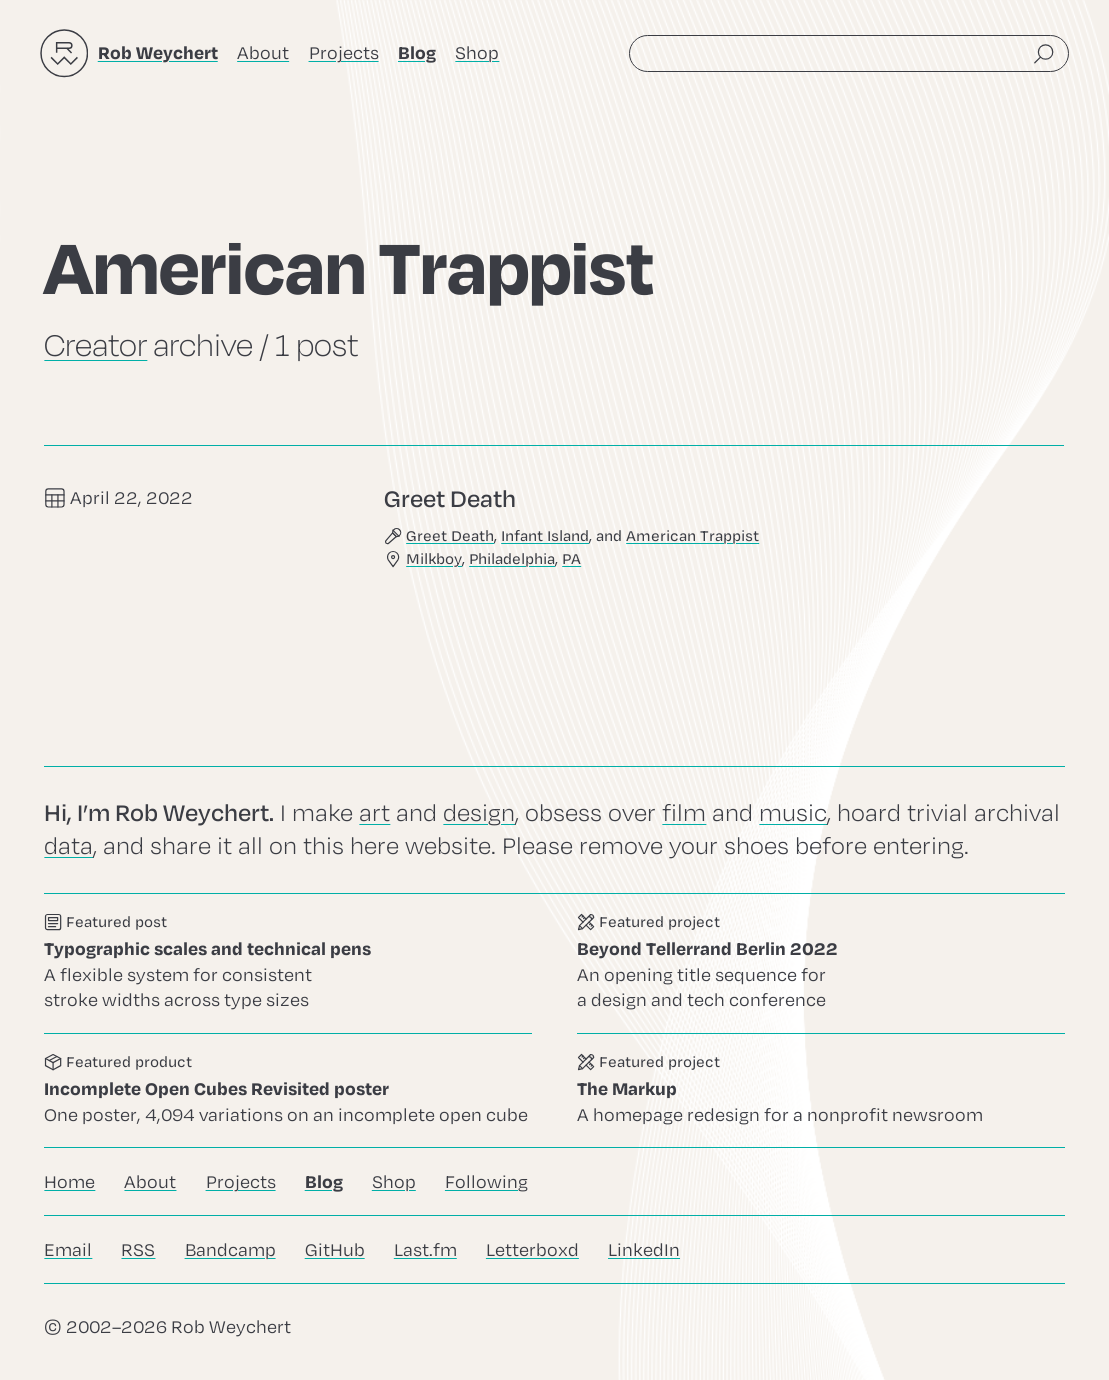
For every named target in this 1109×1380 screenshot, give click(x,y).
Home (69, 1182)
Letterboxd (532, 1250)
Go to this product (288, 1090)
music (793, 813)
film (684, 813)
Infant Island (546, 536)
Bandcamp (230, 1250)
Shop (477, 53)
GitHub (335, 1250)
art (374, 813)
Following (486, 1182)
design (479, 813)
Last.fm (425, 1250)
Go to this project (820, 963)
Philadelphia (513, 560)
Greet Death (451, 536)
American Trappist (693, 536)
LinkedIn (644, 1250)
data (68, 846)
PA (572, 560)
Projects (344, 53)
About (263, 53)
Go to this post (288, 963)
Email (68, 1250)
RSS (138, 1250)
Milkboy (435, 560)
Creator (95, 346)
